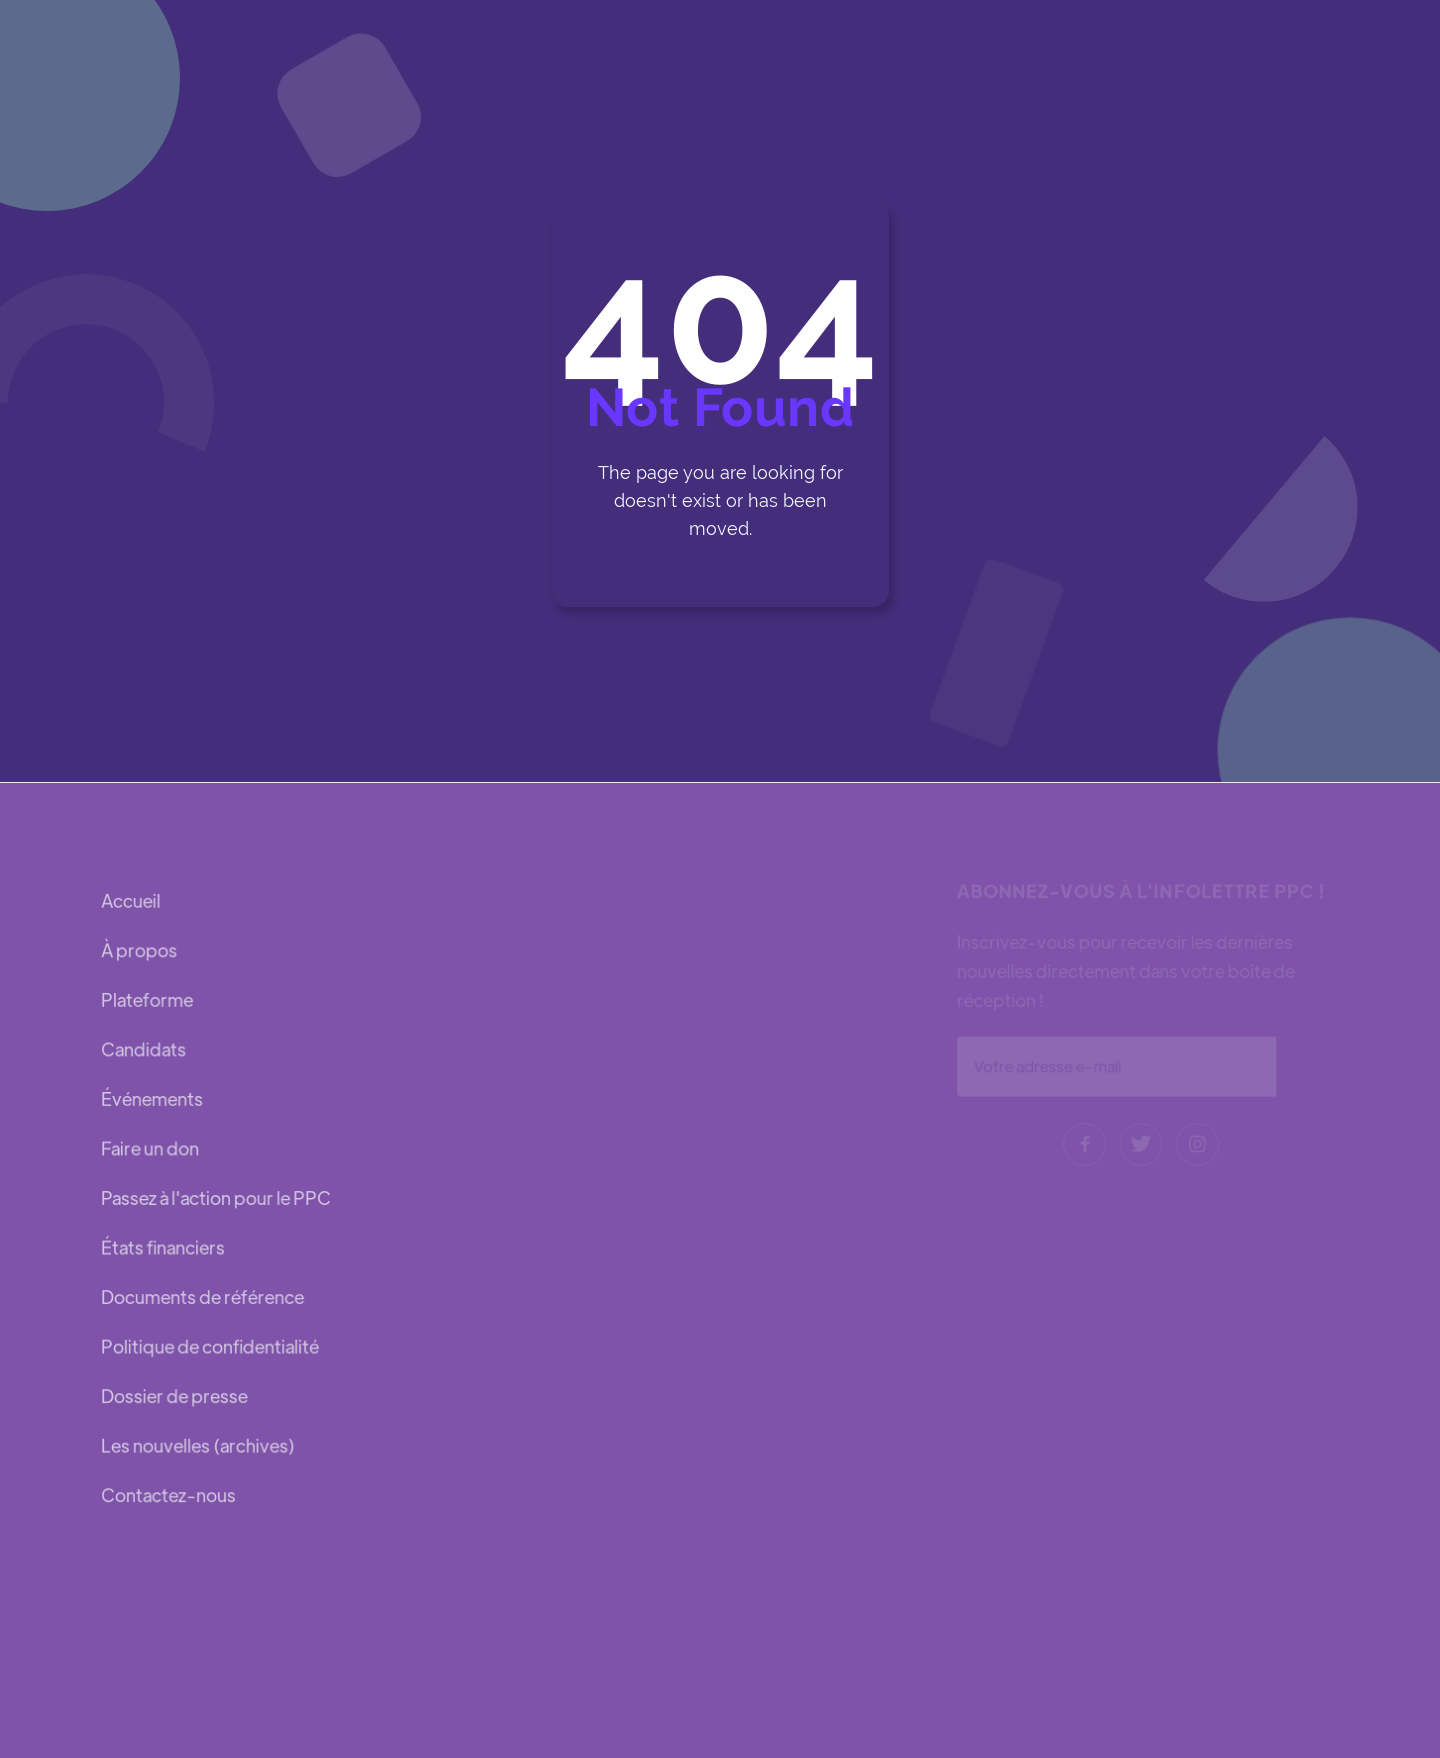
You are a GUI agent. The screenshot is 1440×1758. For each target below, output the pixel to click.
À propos (140, 951)
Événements (152, 1099)
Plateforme (147, 1001)
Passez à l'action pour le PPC (216, 1197)
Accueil (131, 902)
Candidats (144, 1050)
